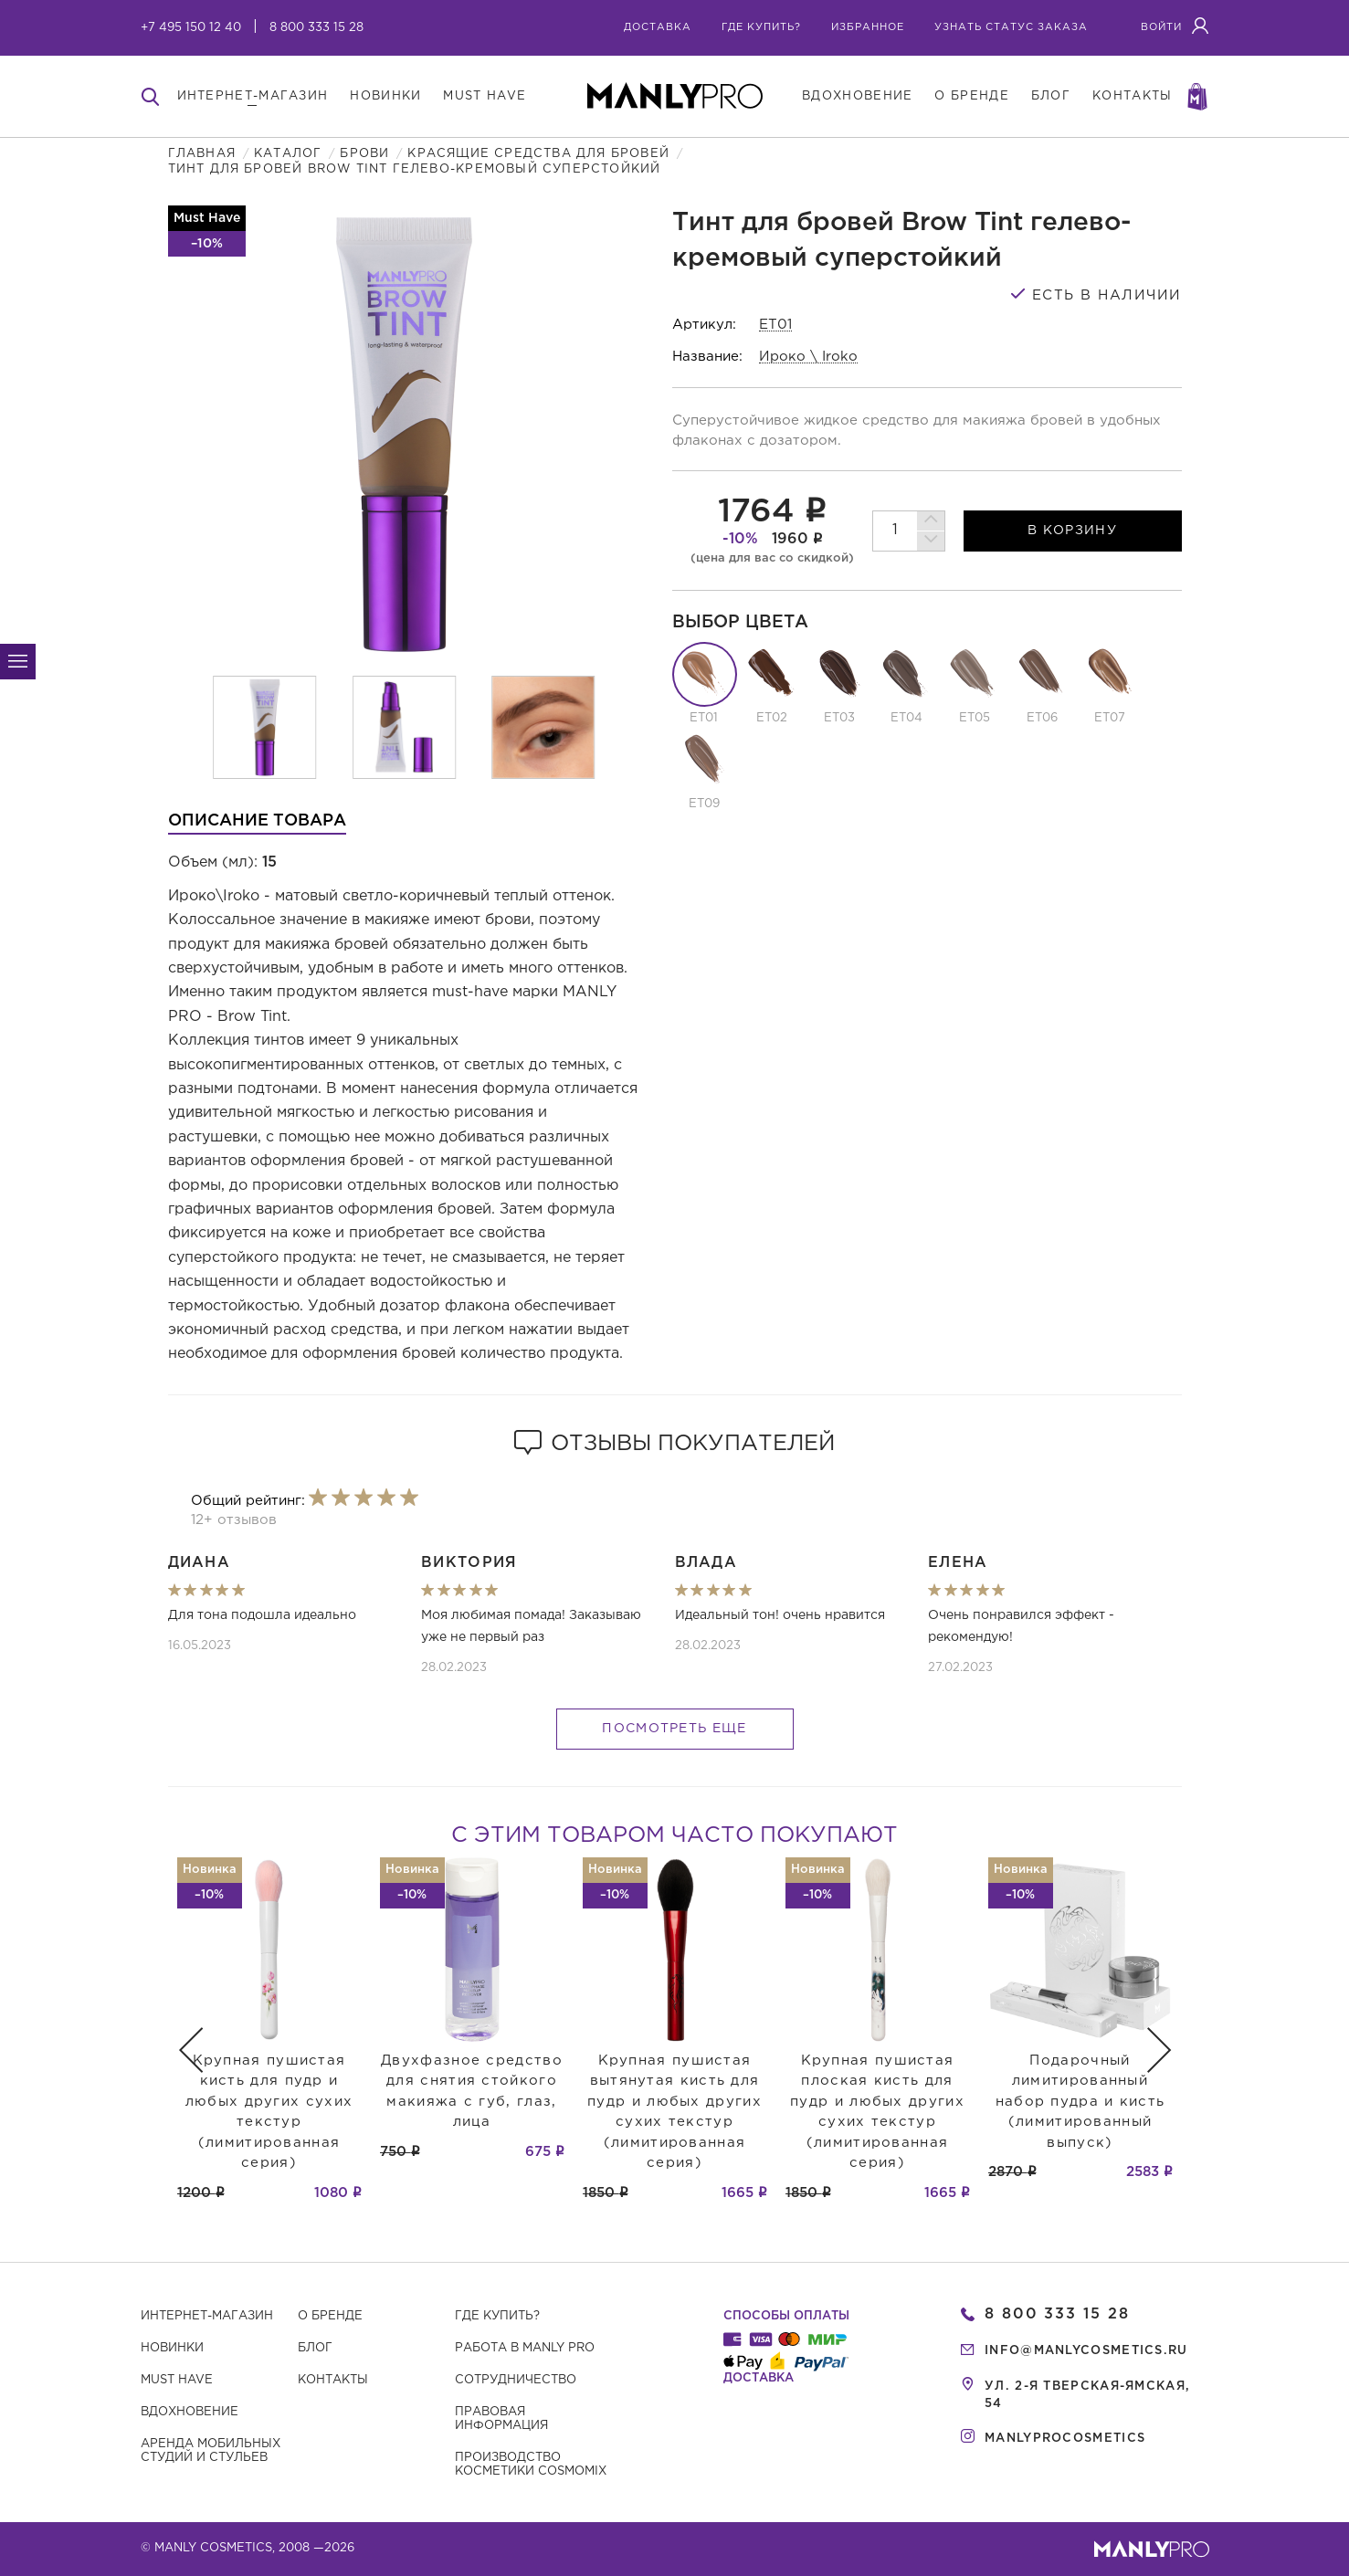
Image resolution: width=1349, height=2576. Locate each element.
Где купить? (497, 2316)
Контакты (333, 2380)
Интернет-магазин (207, 2316)
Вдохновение (189, 2412)
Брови (364, 154)
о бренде (971, 96)
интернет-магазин (253, 96)
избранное (867, 27)
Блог (315, 2348)
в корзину (1072, 530)
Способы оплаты (786, 2316)
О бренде (330, 2316)
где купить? (761, 27)
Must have (177, 2380)
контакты (1132, 96)
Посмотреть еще (674, 1728)
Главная (202, 154)
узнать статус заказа (1011, 27)
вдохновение (857, 96)
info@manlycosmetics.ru (1086, 2351)
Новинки (172, 2348)
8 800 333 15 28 (316, 28)
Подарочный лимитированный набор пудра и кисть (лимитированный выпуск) (1080, 2102)
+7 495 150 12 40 (191, 28)
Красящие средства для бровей (538, 154)
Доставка (657, 27)
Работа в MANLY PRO (525, 2348)
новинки (385, 96)
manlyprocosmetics (1065, 2439)
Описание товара (257, 821)
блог (1050, 96)
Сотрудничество (515, 2380)
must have (484, 96)
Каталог (287, 154)
